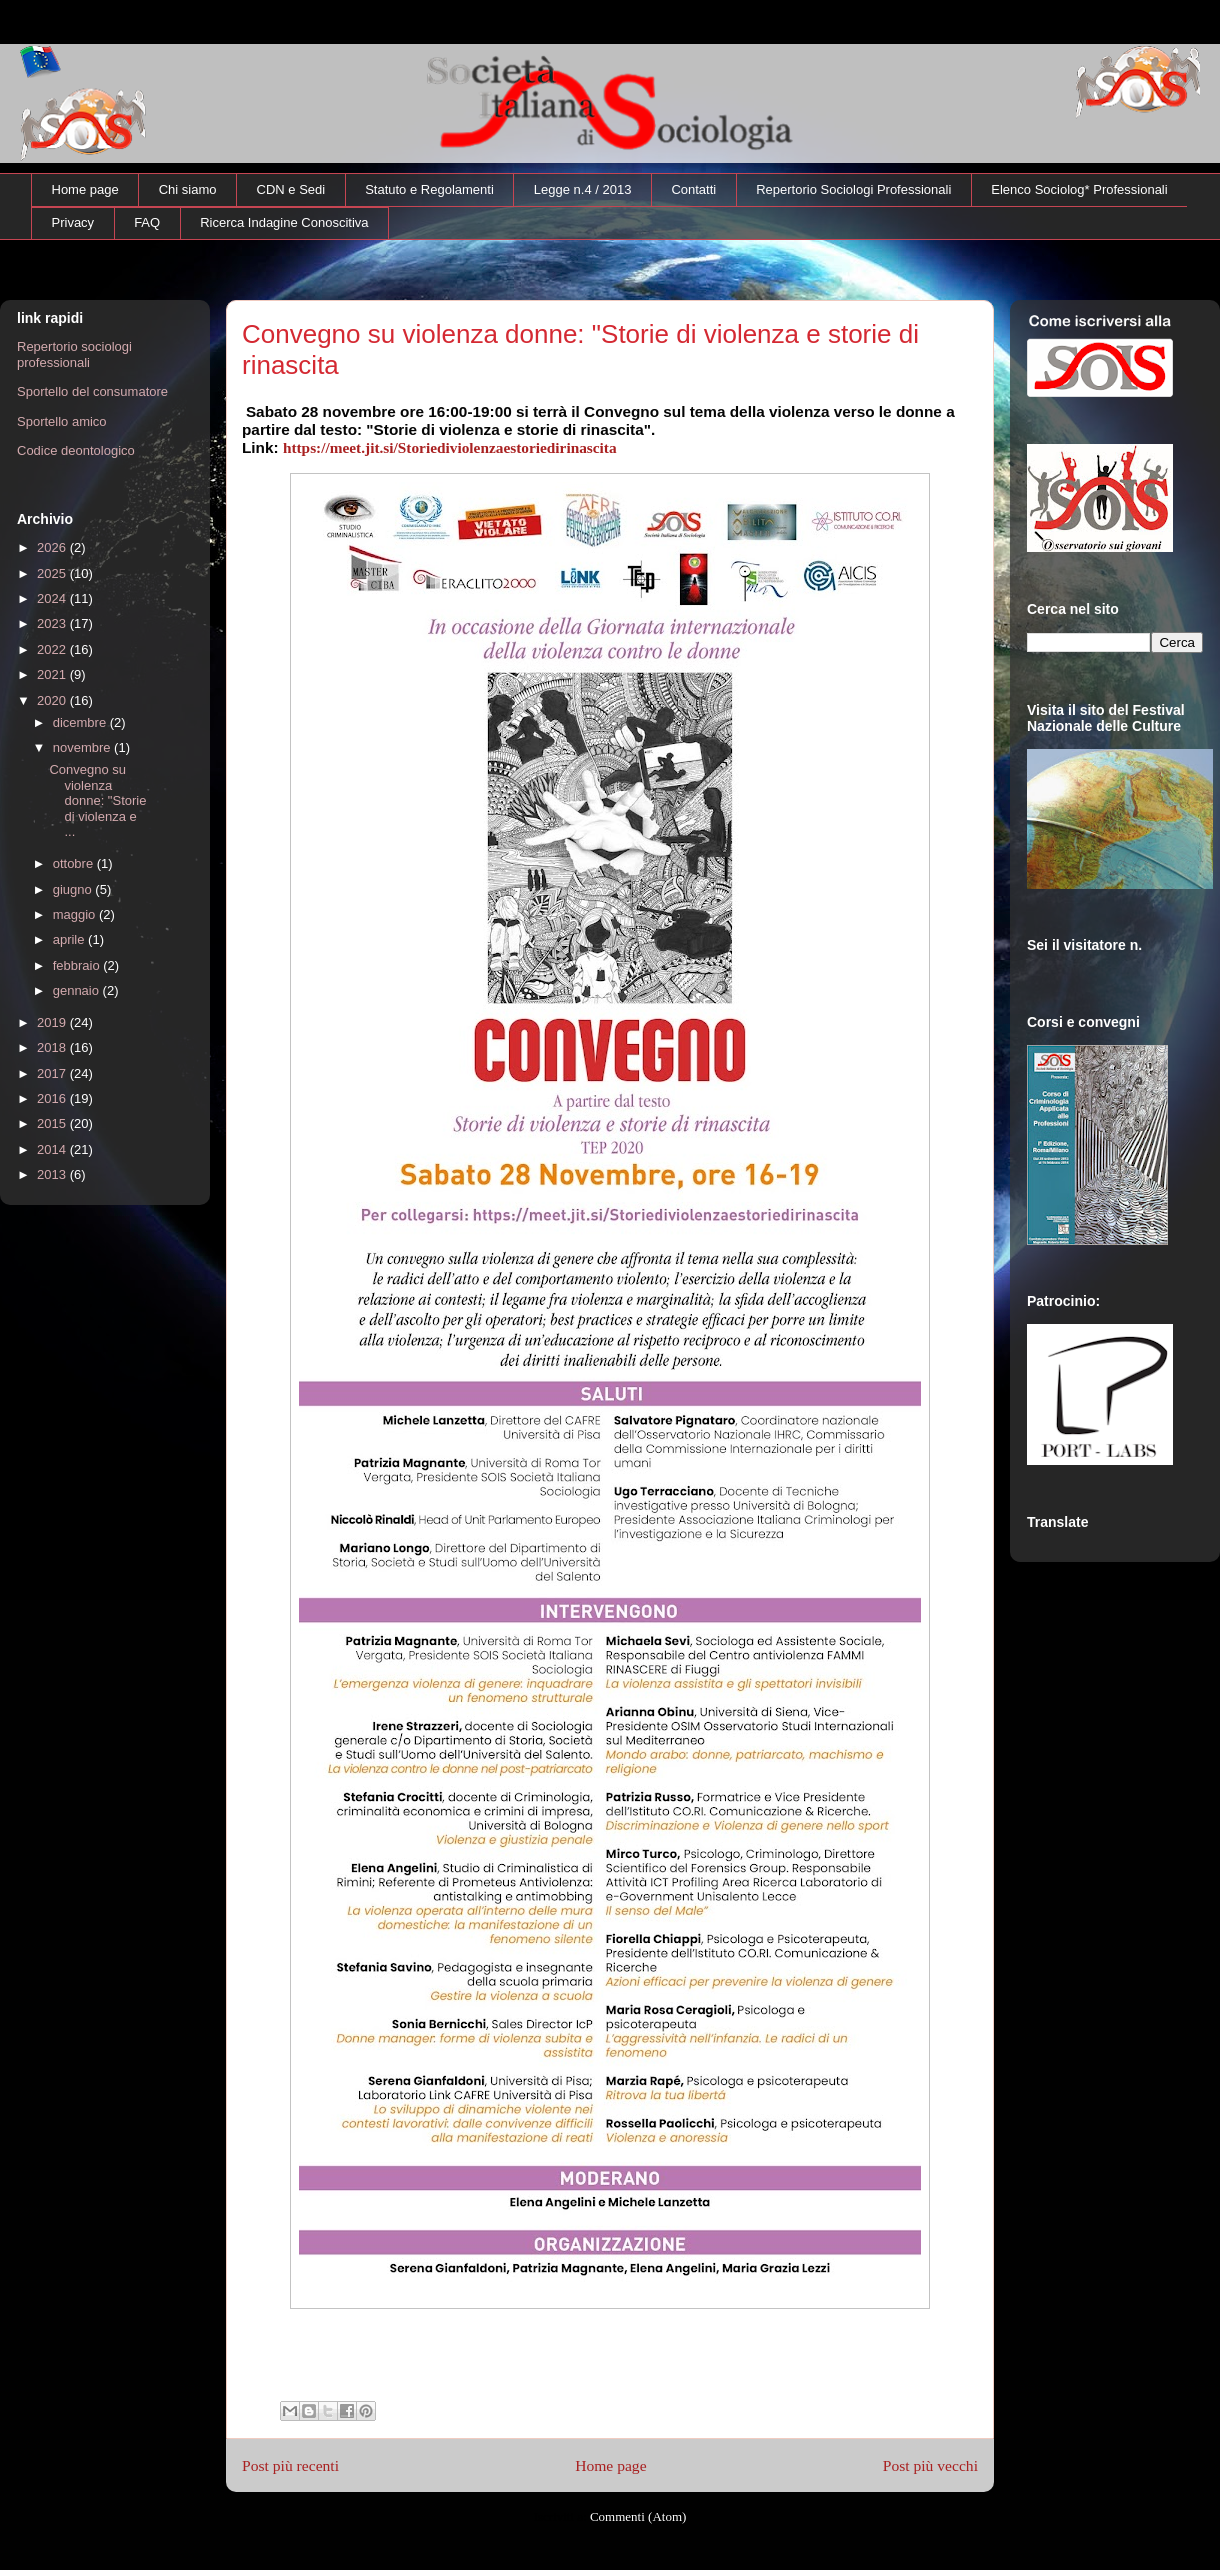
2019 (53, 1022)
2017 (53, 1073)
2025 (53, 573)
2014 (53, 1149)
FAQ (147, 222)
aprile (70, 939)
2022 (53, 649)
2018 (53, 1047)
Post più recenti (290, 2465)
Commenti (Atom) (638, 2516)
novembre (83, 747)
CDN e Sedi (291, 189)
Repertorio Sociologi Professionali (853, 189)
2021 (53, 674)
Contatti (693, 189)
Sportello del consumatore (92, 391)
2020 (53, 700)
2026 (53, 547)
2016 (53, 1098)
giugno (74, 889)
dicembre (81, 722)
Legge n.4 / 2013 (583, 189)
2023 (53, 623)
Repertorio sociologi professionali (74, 354)
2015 (53, 1123)
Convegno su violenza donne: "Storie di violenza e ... (97, 800)
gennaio (78, 990)
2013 (53, 1174)
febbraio (78, 965)
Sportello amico (62, 421)
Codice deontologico (76, 450)
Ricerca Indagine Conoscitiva (284, 222)
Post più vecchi (930, 2465)
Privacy (73, 222)
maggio (76, 914)
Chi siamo (188, 189)
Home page (85, 189)
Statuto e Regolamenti (429, 189)
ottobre (75, 863)
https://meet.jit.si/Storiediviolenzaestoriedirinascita (450, 447)
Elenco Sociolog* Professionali (1079, 189)
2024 (53, 598)
